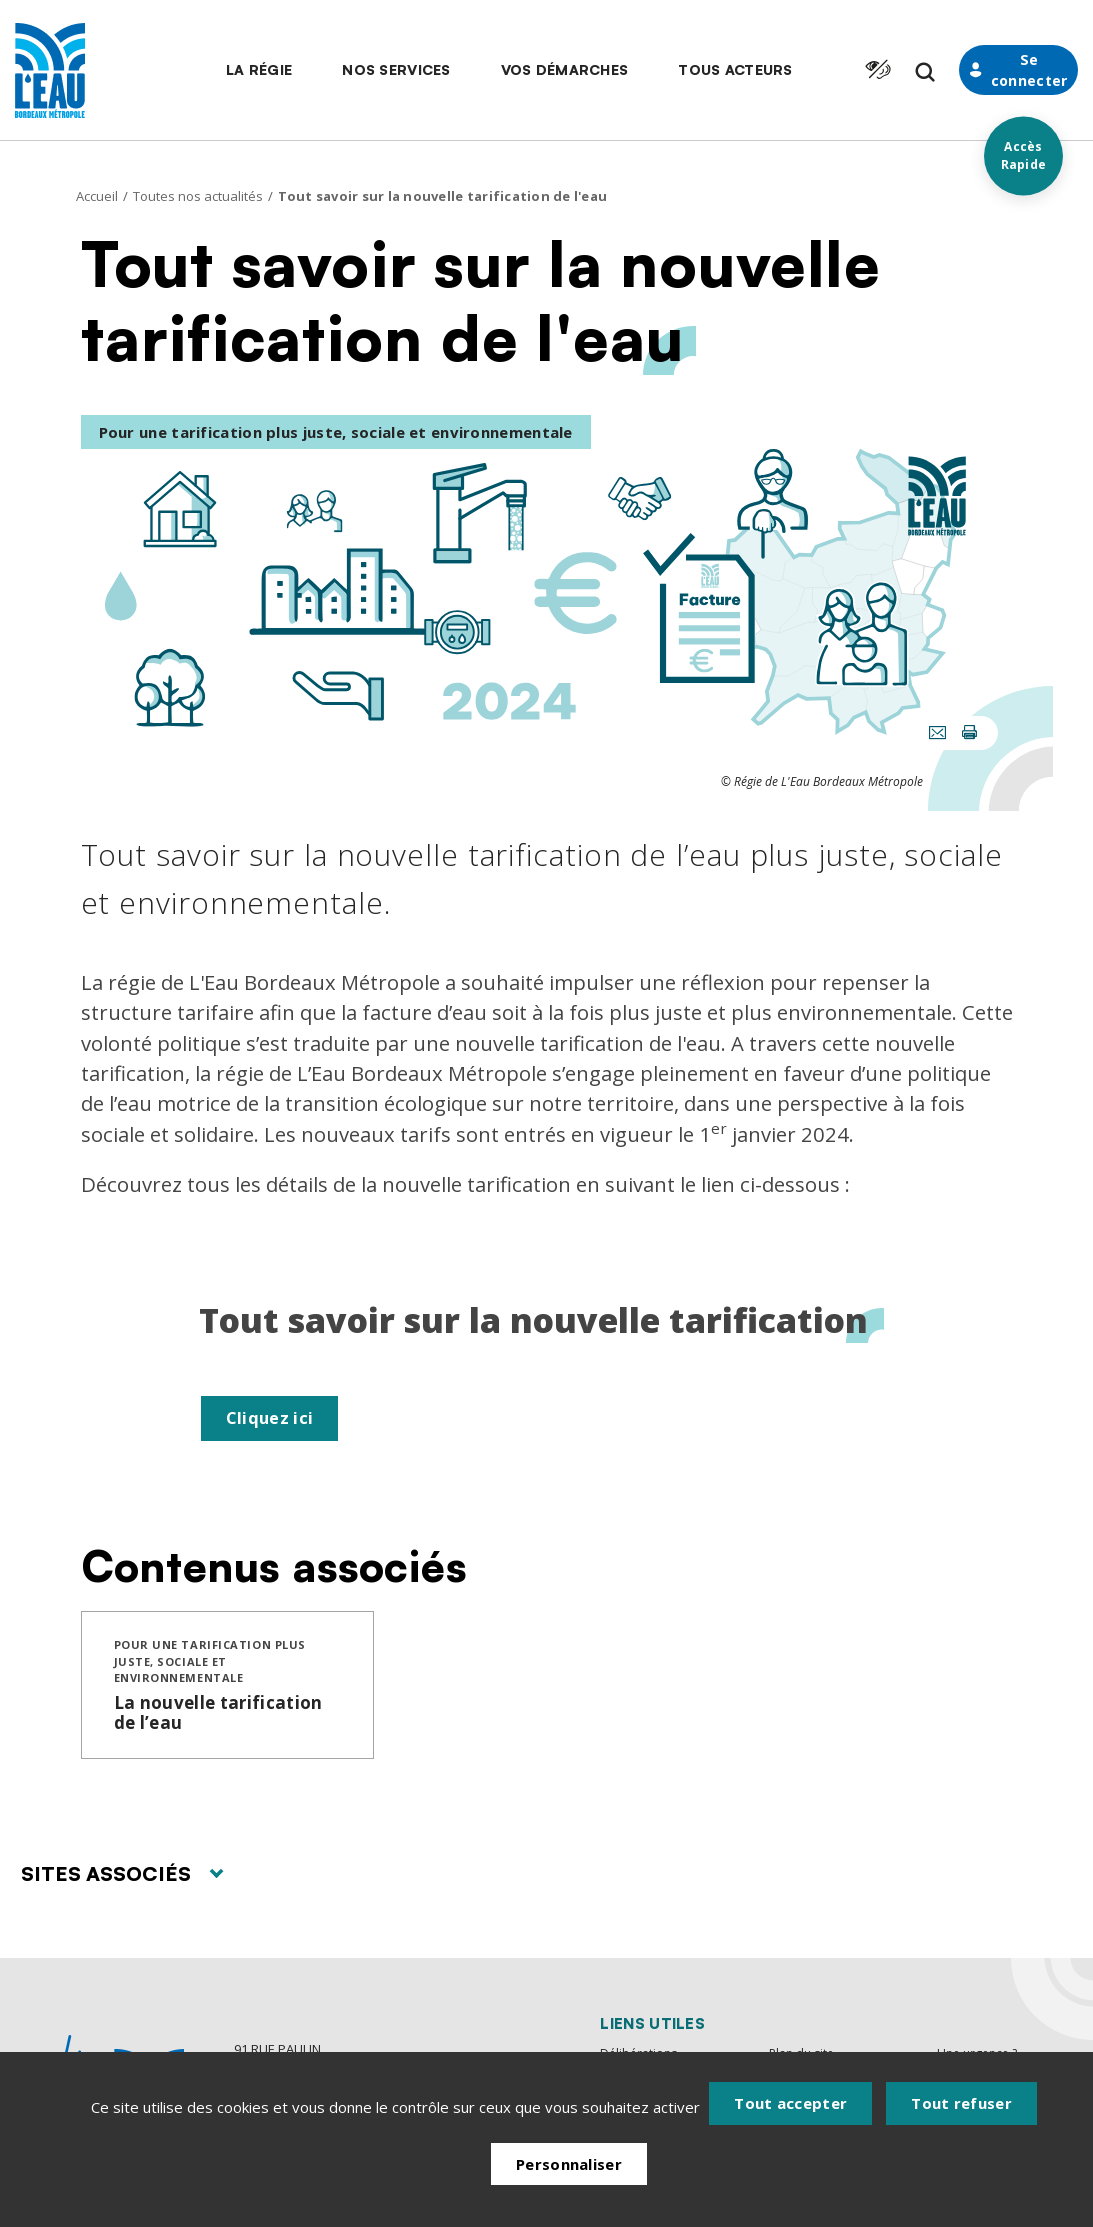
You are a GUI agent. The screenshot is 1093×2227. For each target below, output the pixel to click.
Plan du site (804, 2056)
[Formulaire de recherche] (889, 72)
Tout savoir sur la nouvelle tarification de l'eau (443, 196)
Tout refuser (961, 2120)
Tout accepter (790, 2120)
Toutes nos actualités (198, 196)
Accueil (97, 196)
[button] (223, 70)
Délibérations (641, 2056)
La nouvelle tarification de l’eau (218, 1714)
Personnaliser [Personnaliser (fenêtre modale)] (569, 2176)
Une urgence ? (980, 2056)
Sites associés (122, 1876)
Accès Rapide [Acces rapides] (1022, 155)
